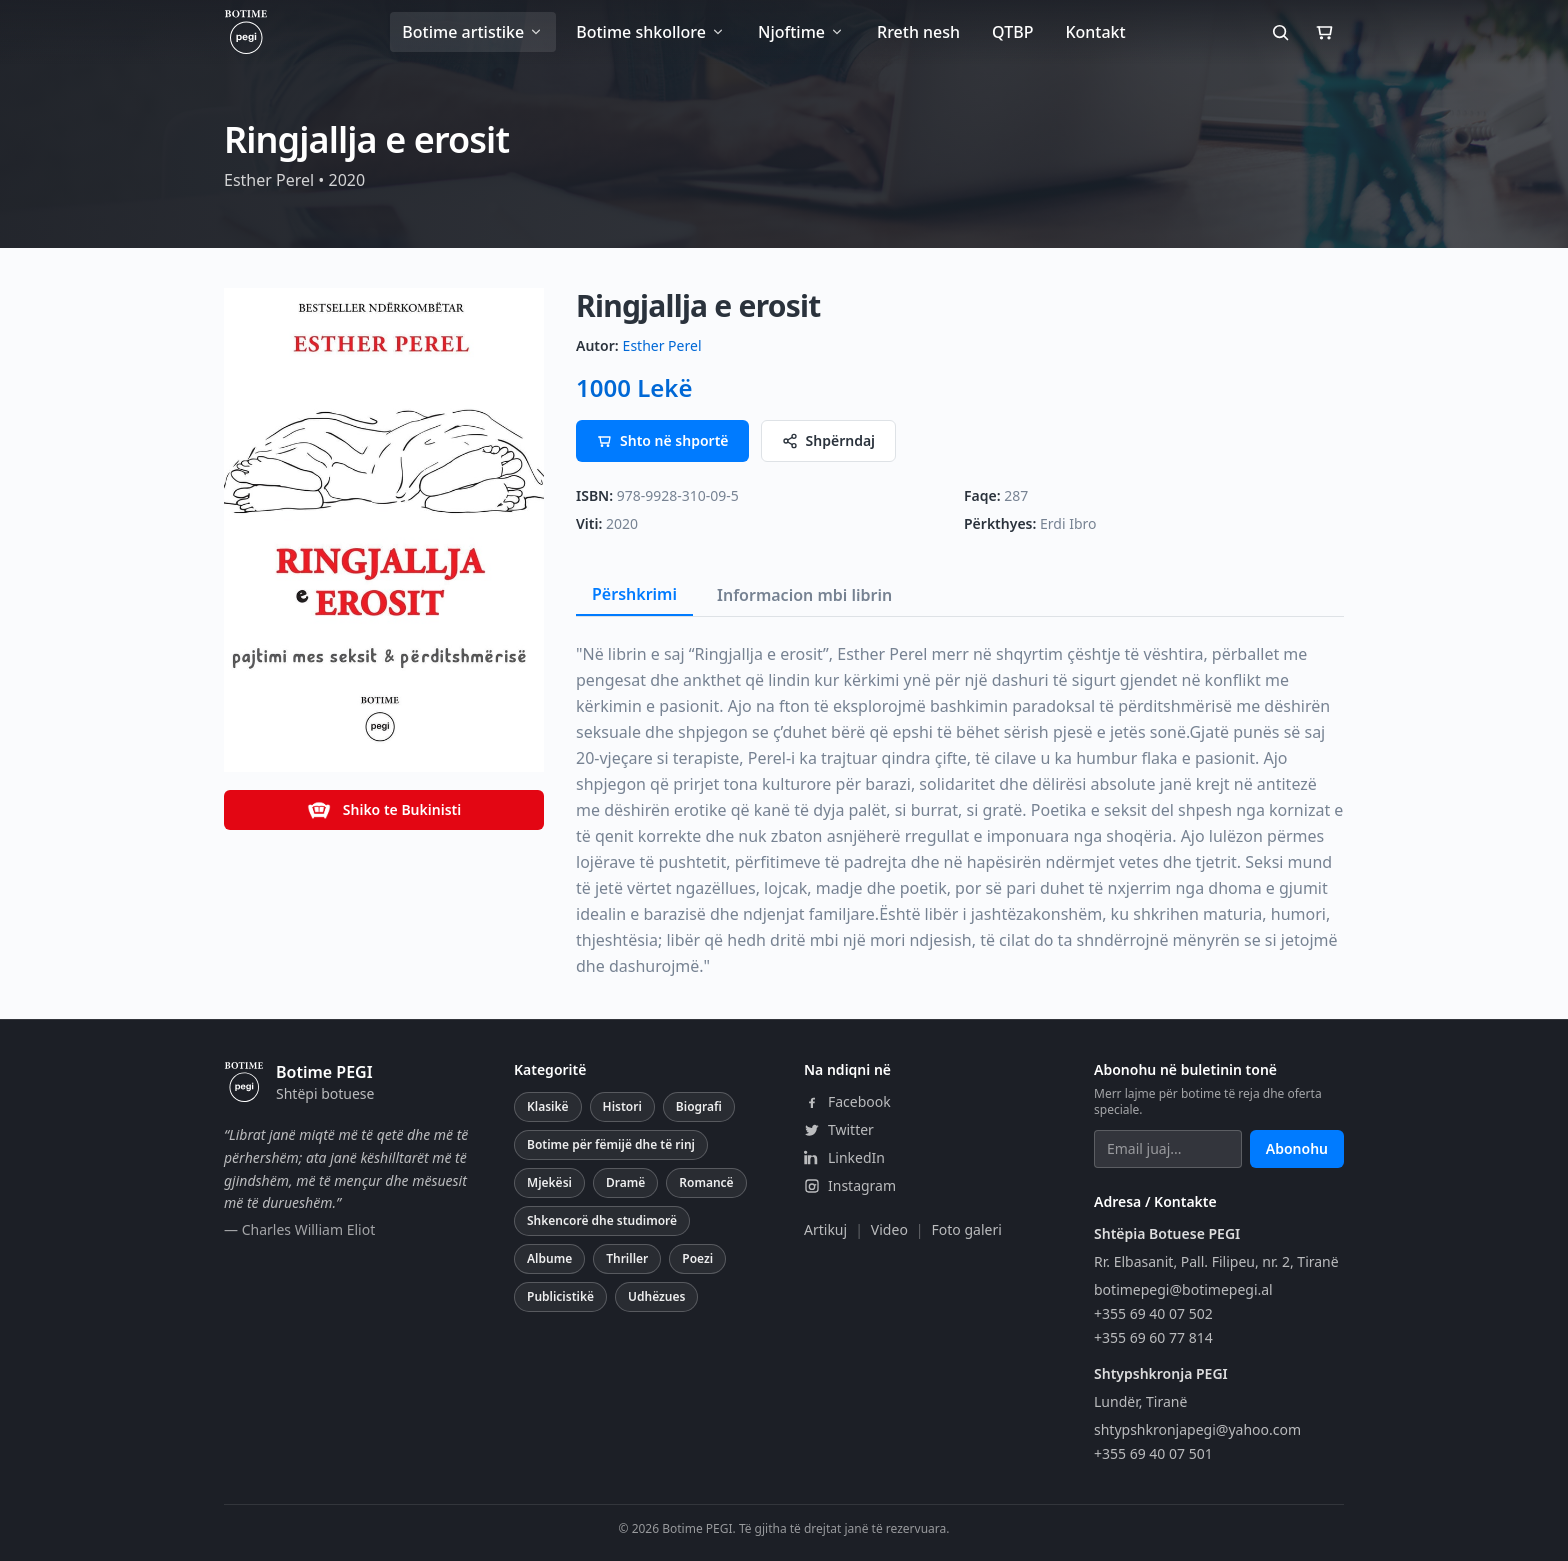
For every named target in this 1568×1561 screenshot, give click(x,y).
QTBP (1012, 32)
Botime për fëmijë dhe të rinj (611, 1144)
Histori (622, 1106)
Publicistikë (560, 1296)
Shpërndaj (829, 440)
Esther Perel (662, 345)
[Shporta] (1324, 32)
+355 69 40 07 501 (1153, 1453)
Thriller (627, 1258)
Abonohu (1297, 1148)
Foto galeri (967, 1229)
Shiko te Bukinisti (384, 810)
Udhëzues (656, 1296)
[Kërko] (1280, 32)
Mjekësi (549, 1182)
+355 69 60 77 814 (1153, 1337)
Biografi (699, 1106)
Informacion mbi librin (804, 595)
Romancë (706, 1182)
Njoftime (801, 32)
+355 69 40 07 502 (1153, 1313)
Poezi (697, 1258)
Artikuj (825, 1229)
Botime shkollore (651, 32)
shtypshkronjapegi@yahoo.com (1197, 1429)
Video (889, 1229)
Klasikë (548, 1106)
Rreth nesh (918, 32)
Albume (549, 1258)
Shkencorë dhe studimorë (602, 1220)
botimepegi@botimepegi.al (1183, 1289)
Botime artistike (473, 32)
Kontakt (1095, 32)
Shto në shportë (662, 440)
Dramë (625, 1182)
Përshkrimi (634, 594)
